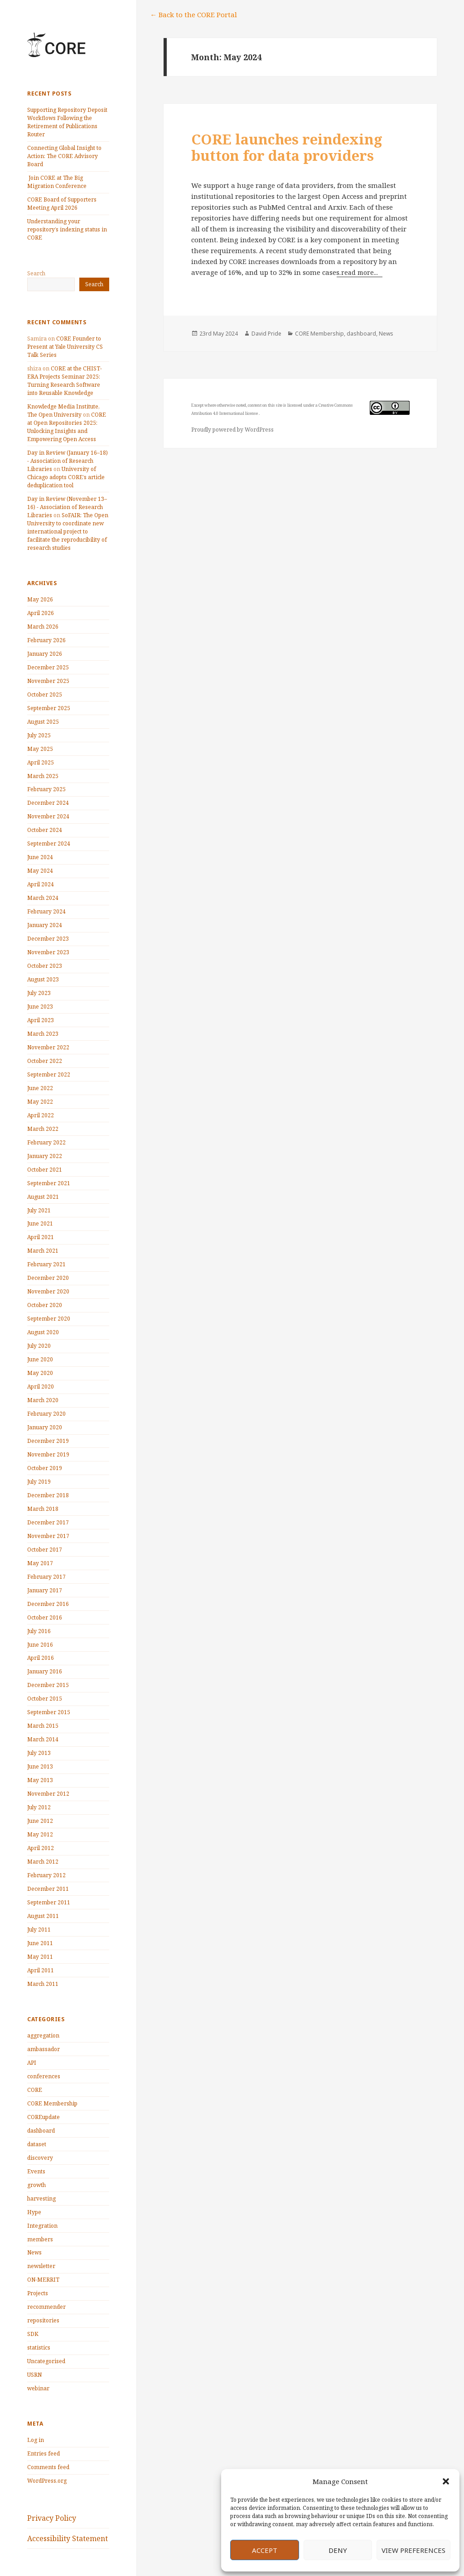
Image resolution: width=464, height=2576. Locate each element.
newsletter (41, 2266)
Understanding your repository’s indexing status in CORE (67, 229)
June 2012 (40, 1821)
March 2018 (42, 1509)
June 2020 (40, 1359)
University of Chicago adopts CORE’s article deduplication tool (66, 477)
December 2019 (48, 1441)
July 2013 (39, 1753)
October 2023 (44, 966)
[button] (445, 2481)
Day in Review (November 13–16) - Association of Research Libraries (67, 507)
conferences (43, 2076)
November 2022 (48, 1047)
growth (36, 2185)
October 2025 (44, 694)
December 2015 (48, 1685)
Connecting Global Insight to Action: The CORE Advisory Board (64, 156)
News (34, 2252)
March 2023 (42, 1034)
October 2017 (44, 1549)
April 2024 (40, 884)
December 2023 (48, 938)
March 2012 (42, 1861)
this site (275, 405)
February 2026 (46, 640)
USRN (34, 2375)
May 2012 (40, 1834)
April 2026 (40, 613)
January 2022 (44, 1156)
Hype (34, 2212)
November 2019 (48, 1454)
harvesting (41, 2198)
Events (36, 2171)
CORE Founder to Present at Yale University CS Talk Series (65, 347)
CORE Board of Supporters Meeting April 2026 (62, 203)
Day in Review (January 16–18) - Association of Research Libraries (67, 461)
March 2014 (42, 1739)
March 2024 (42, 898)
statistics (38, 2347)
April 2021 (40, 1237)
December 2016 (48, 1604)
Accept (264, 2550)
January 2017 (44, 1590)
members (40, 2239)
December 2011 (48, 1889)
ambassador (43, 2049)
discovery (40, 2158)
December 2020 (48, 1278)
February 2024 (46, 911)
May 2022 (40, 1101)
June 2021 (40, 1223)
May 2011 (40, 1957)
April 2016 (40, 1658)
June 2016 (40, 1644)
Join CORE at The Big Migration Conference (57, 182)
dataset (36, 2144)
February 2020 (46, 1414)
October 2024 (44, 830)
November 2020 (48, 1291)
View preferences (413, 2550)
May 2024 (40, 871)
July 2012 (39, 1807)
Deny (338, 2550)
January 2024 (44, 925)
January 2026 (44, 654)
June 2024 (40, 857)
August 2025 (43, 722)
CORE (34, 2090)
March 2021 (42, 1250)
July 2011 (39, 1929)
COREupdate (43, 2117)
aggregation (43, 2035)
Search (36, 273)
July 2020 (39, 1346)
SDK (33, 2334)
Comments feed (48, 2467)
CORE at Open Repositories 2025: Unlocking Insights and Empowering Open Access (66, 427)
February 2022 (46, 1142)
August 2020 (43, 1332)
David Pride (266, 333)
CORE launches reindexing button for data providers (286, 147)
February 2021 (46, 1264)
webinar (38, 2388)
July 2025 (39, 735)
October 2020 (44, 1305)
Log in (35, 2440)
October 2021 (44, 1169)
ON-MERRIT (43, 2279)
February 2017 (46, 1577)
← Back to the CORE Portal (193, 14)
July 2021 (39, 1210)
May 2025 (40, 749)
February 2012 (46, 1875)
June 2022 (40, 1088)
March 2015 (42, 1726)
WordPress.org (47, 2481)
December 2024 (48, 803)
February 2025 (46, 789)
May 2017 (40, 1563)
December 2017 (48, 1522)
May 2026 (40, 599)
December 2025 (48, 667)
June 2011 (40, 1943)
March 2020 (42, 1400)
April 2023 (40, 1020)
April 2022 (40, 1115)
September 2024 (48, 843)
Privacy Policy (51, 2518)
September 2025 (48, 708)
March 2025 (42, 776)
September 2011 (48, 1902)
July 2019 (39, 1481)
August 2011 (43, 1916)
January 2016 (44, 1671)
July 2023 (39, 993)
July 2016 (39, 1631)
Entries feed (43, 2453)
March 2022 (42, 1129)
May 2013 (40, 1780)
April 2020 (40, 1386)
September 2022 (48, 1074)
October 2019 (44, 1468)
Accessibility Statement (67, 2538)
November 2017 (48, 1536)
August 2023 (43, 979)
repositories (43, 2320)
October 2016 (44, 1617)
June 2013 (40, 1766)
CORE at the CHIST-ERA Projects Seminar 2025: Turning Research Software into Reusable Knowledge (64, 381)
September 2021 (48, 1183)
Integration (42, 2226)
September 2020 (48, 1318)
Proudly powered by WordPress (232, 429)
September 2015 (48, 1712)
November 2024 (48, 816)
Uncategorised (46, 2361)
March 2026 (42, 626)
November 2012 (48, 1793)
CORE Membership (52, 2103)
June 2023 (40, 1006)
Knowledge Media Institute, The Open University (63, 410)
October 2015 (44, 1698)
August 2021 (43, 1197)
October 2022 (44, 1061)
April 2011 (40, 1970)
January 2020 (44, 1427)
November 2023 (48, 952)
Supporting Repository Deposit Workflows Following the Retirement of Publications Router (67, 122)
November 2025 (48, 681)
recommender (46, 2307)
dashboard (41, 2130)
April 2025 (40, 762)
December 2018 (48, 1495)
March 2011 (42, 1984)
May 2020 (40, 1373)
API (31, 2063)
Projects (37, 2293)
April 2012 (40, 1848)
